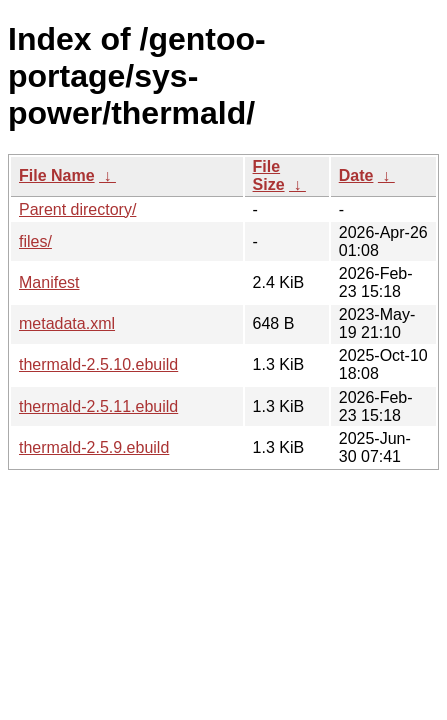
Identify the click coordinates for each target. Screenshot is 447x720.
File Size (269, 175)
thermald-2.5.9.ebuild (94, 447)
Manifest (49, 282)
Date (356, 175)
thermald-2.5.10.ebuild (98, 364)
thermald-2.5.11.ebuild (98, 406)
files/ (35, 241)
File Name (57, 175)
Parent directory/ (77, 209)
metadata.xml (67, 323)
